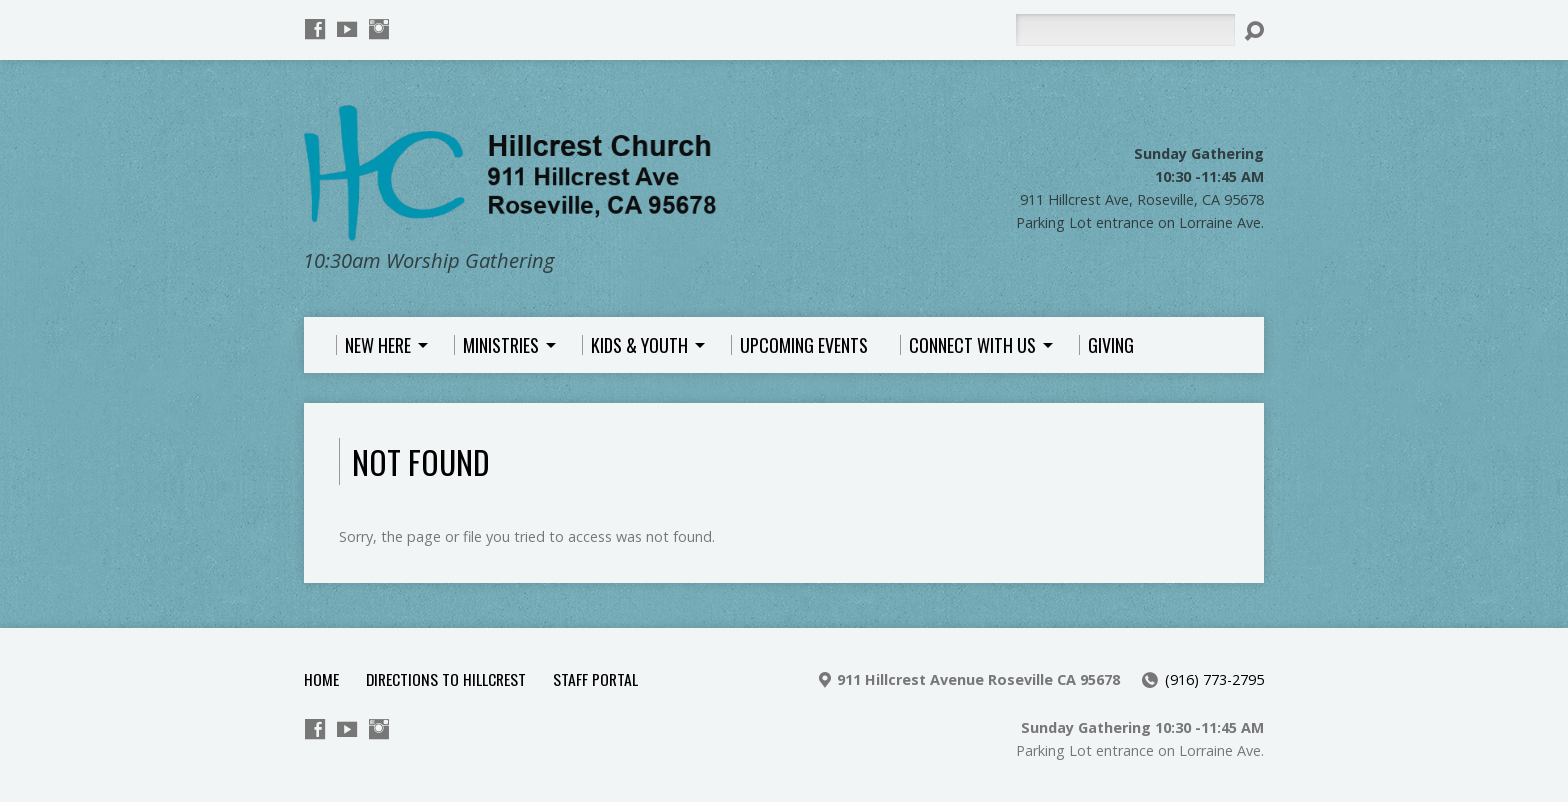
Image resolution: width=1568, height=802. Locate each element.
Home (321, 679)
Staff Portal (595, 679)
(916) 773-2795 (1214, 679)
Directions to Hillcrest (446, 679)
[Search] (1125, 30)
